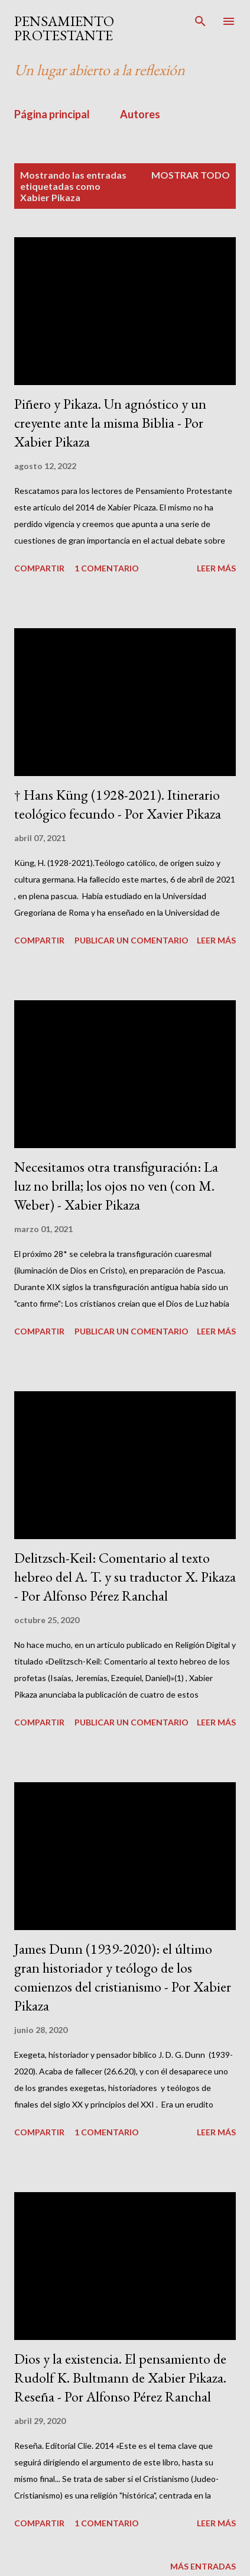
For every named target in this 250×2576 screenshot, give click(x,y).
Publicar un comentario (131, 940)
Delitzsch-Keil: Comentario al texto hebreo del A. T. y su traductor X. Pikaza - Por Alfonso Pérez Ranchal (125, 1577)
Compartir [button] (39, 568)
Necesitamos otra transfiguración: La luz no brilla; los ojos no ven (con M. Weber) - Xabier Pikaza (116, 1186)
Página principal (52, 114)
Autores (140, 114)
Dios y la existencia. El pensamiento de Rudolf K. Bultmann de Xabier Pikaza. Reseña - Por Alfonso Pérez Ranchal (120, 2377)
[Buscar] (200, 21)
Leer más (216, 568)
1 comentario (106, 568)
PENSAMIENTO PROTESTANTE (64, 28)
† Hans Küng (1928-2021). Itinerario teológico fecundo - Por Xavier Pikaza (117, 804)
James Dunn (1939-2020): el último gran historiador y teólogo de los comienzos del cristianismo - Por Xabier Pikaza (122, 1977)
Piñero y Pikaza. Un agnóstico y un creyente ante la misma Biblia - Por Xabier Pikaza (110, 423)
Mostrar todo (190, 174)
